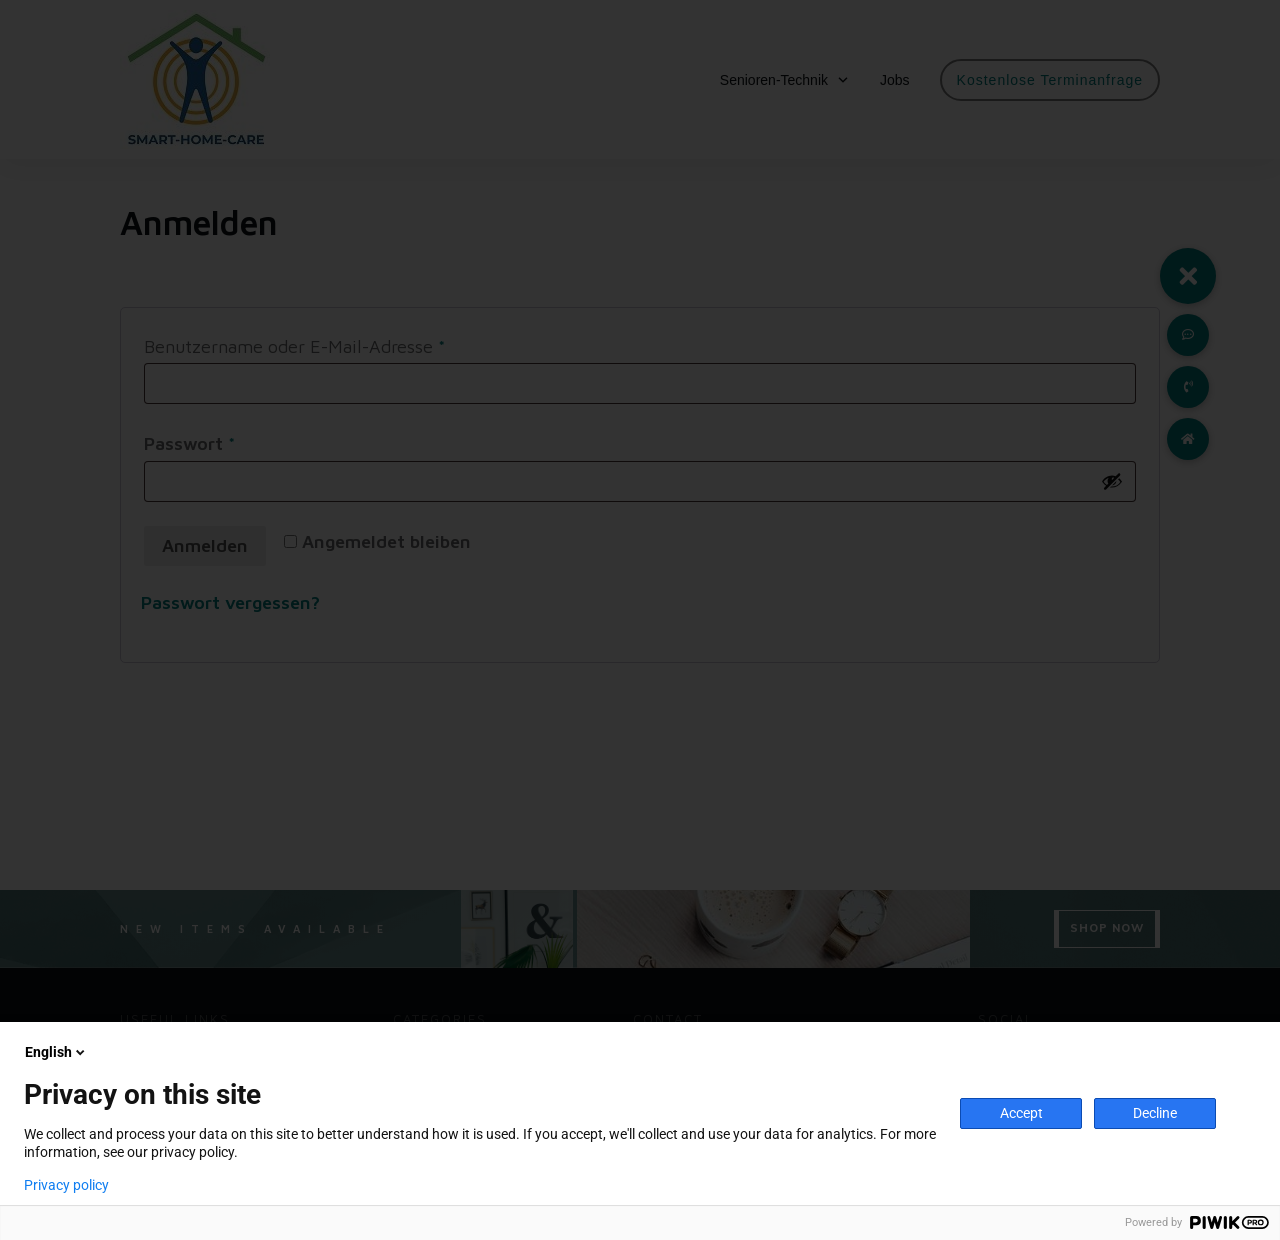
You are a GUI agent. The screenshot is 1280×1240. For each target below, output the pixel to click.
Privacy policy (66, 1185)
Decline (1155, 1113)
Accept (1021, 1113)
